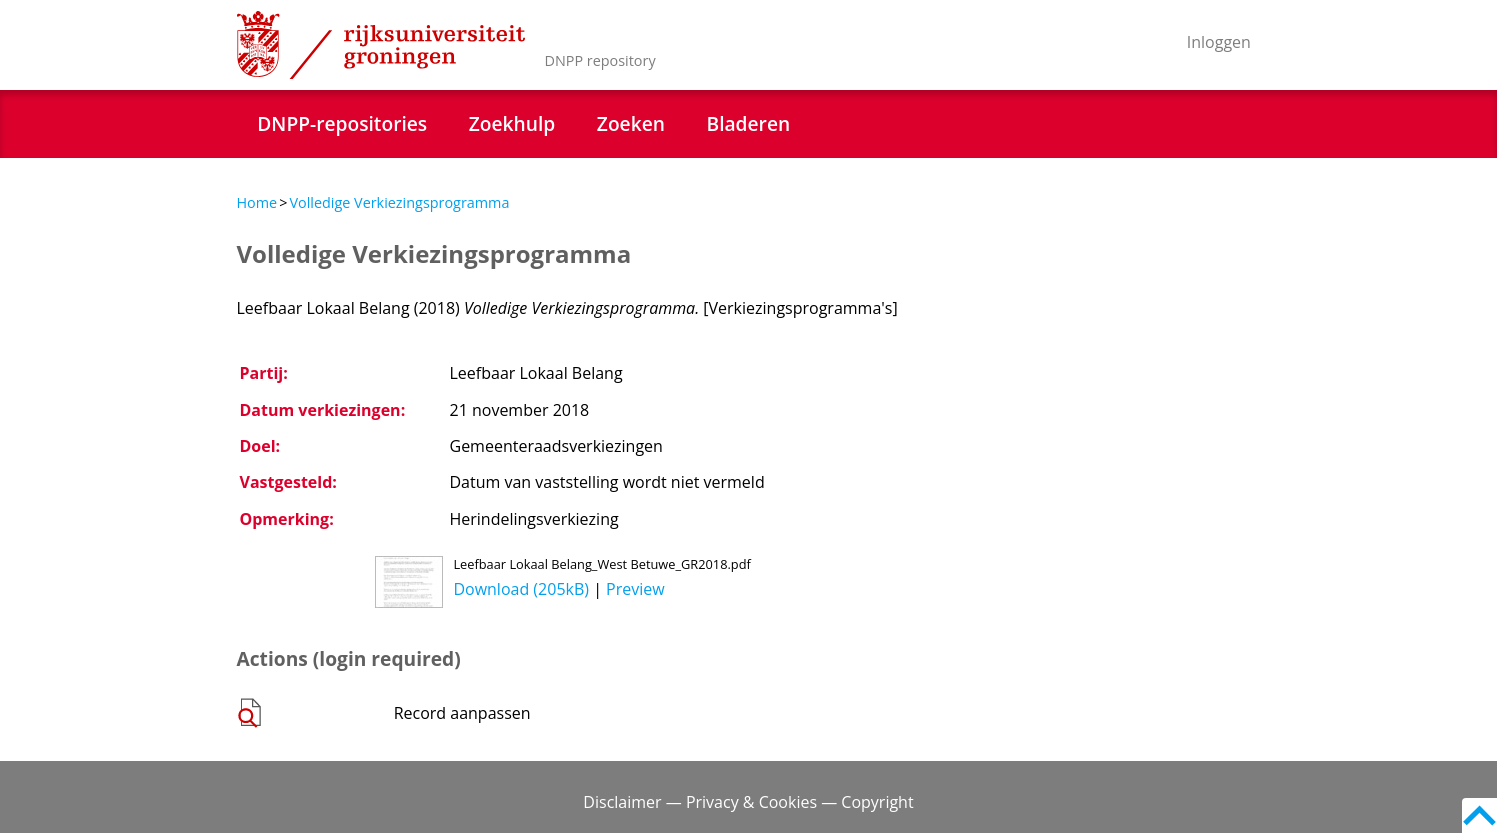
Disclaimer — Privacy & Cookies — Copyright (748, 802)
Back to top (1479, 815)
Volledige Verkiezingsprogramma (399, 202)
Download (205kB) (521, 589)
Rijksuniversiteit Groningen (381, 45)
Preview (635, 589)
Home (257, 202)
